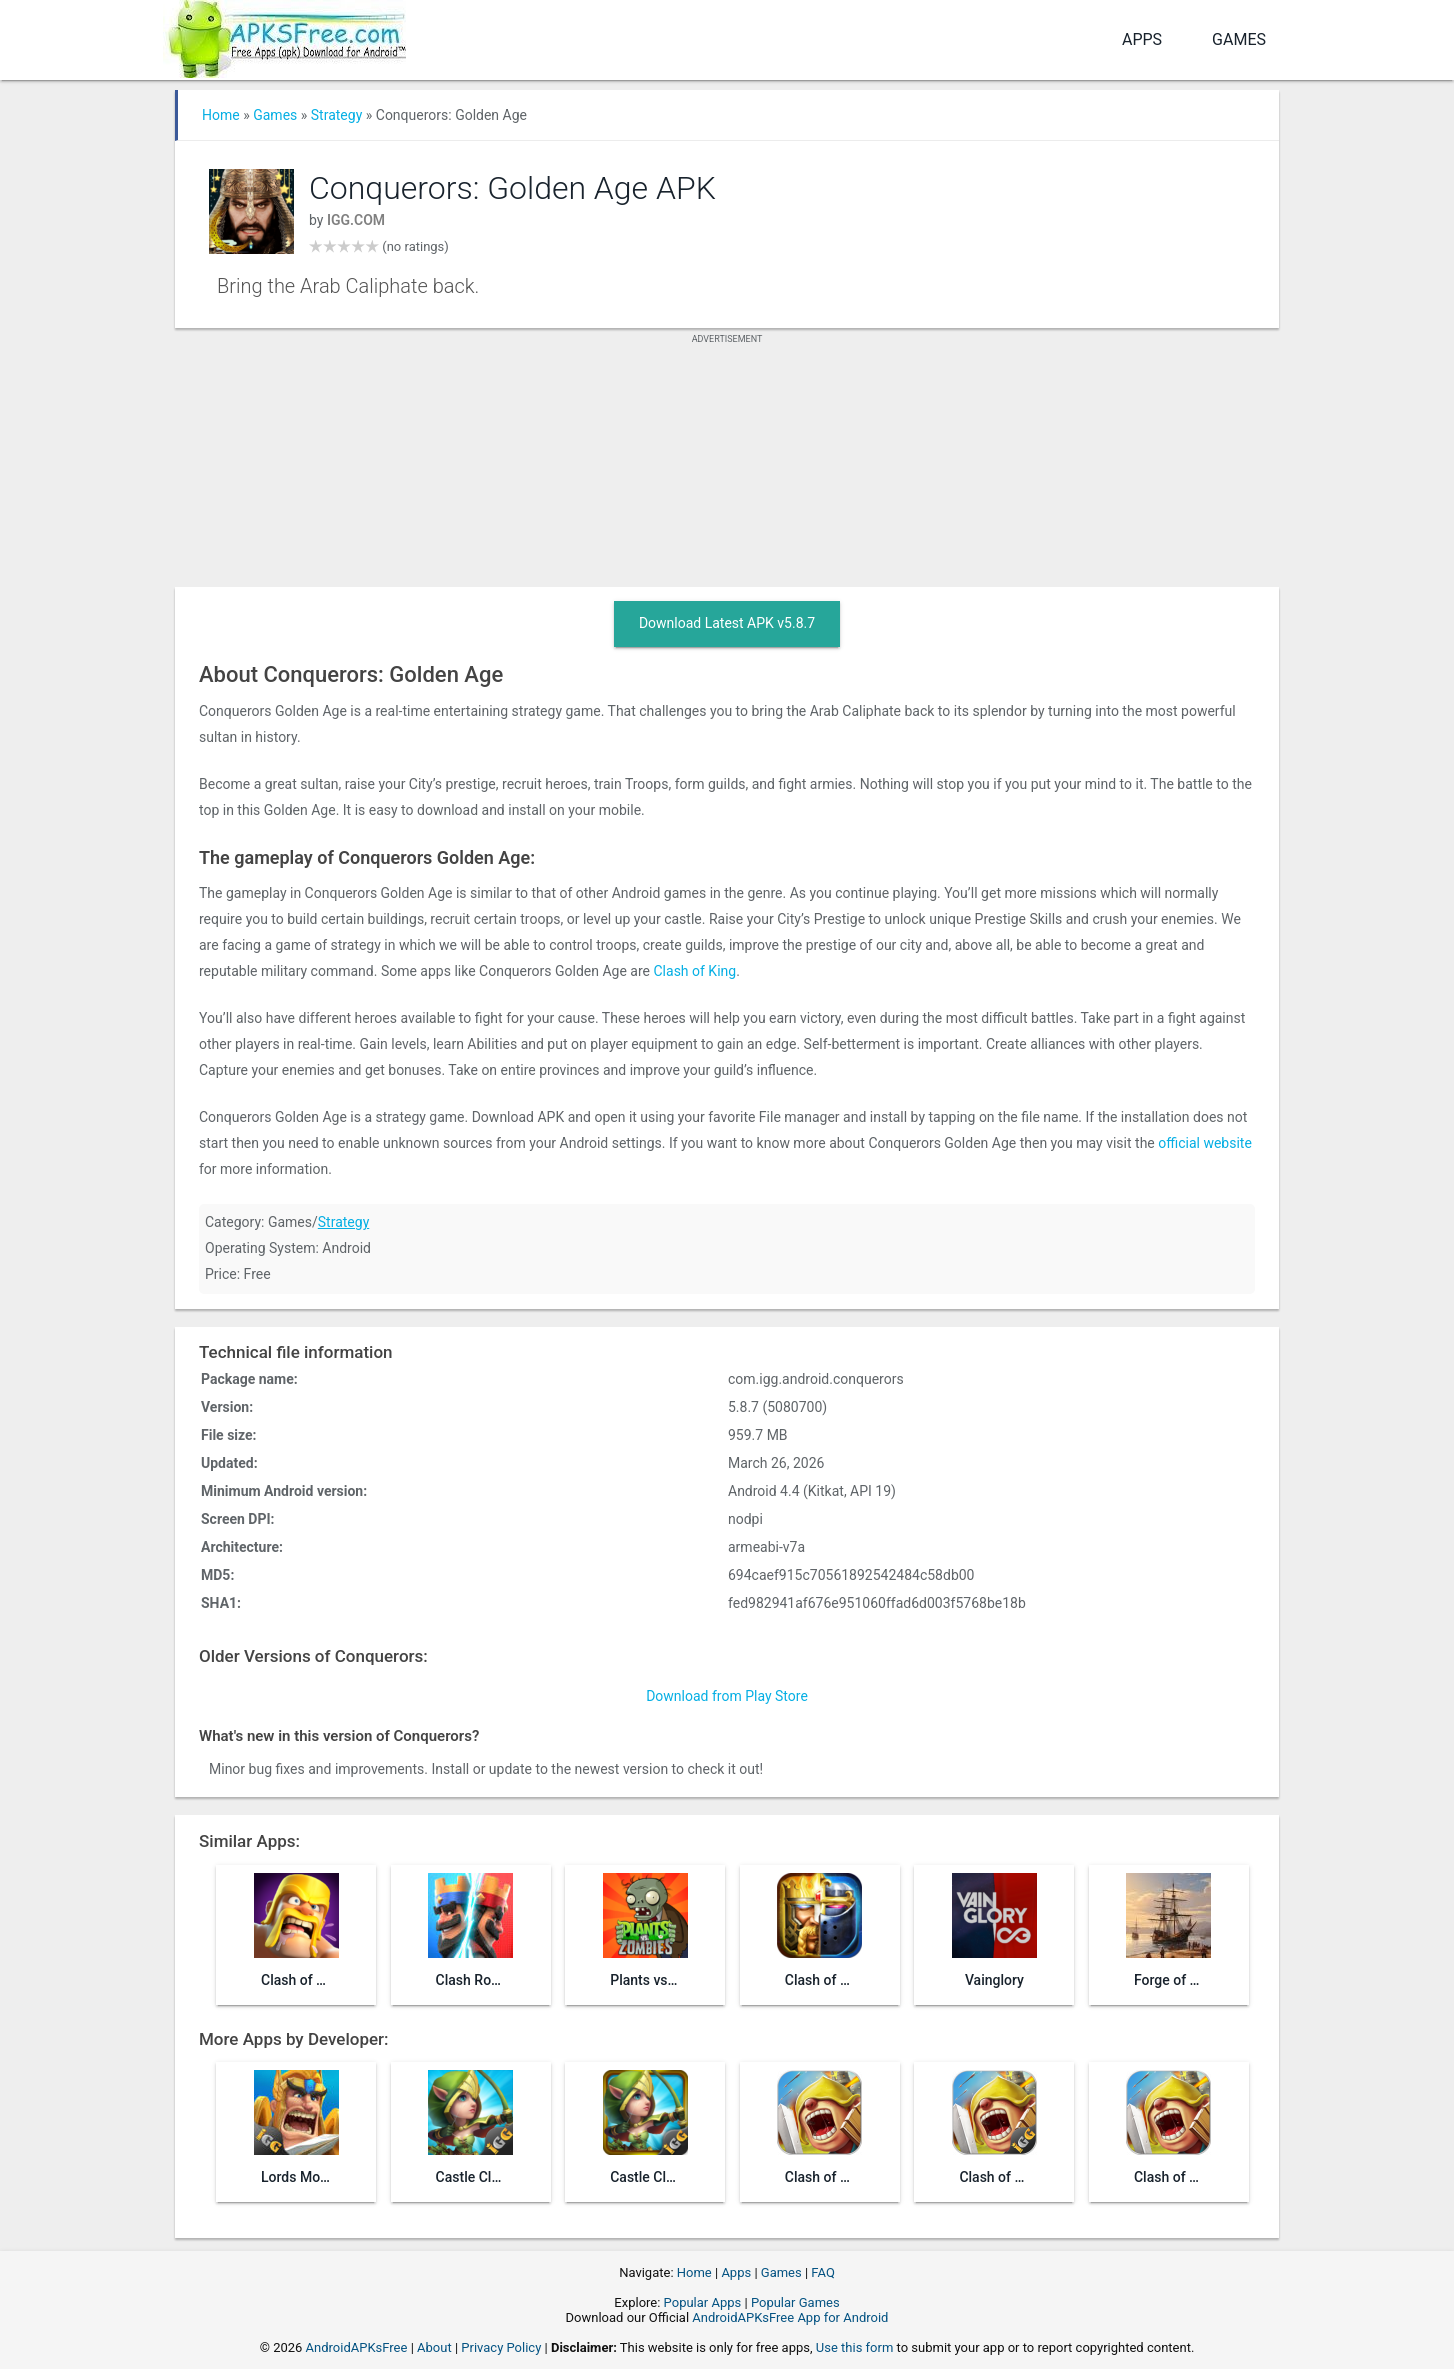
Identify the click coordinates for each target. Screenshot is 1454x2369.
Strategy (336, 115)
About (434, 2347)
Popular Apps (703, 2302)
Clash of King (695, 971)
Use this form (855, 2347)
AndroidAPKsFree (357, 2347)
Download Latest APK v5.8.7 (727, 623)
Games (1239, 39)
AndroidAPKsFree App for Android (790, 2317)
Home (221, 115)
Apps (1142, 39)
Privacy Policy (501, 2347)
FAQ (822, 2272)
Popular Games (795, 2302)
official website (1205, 1143)
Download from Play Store (727, 1696)
